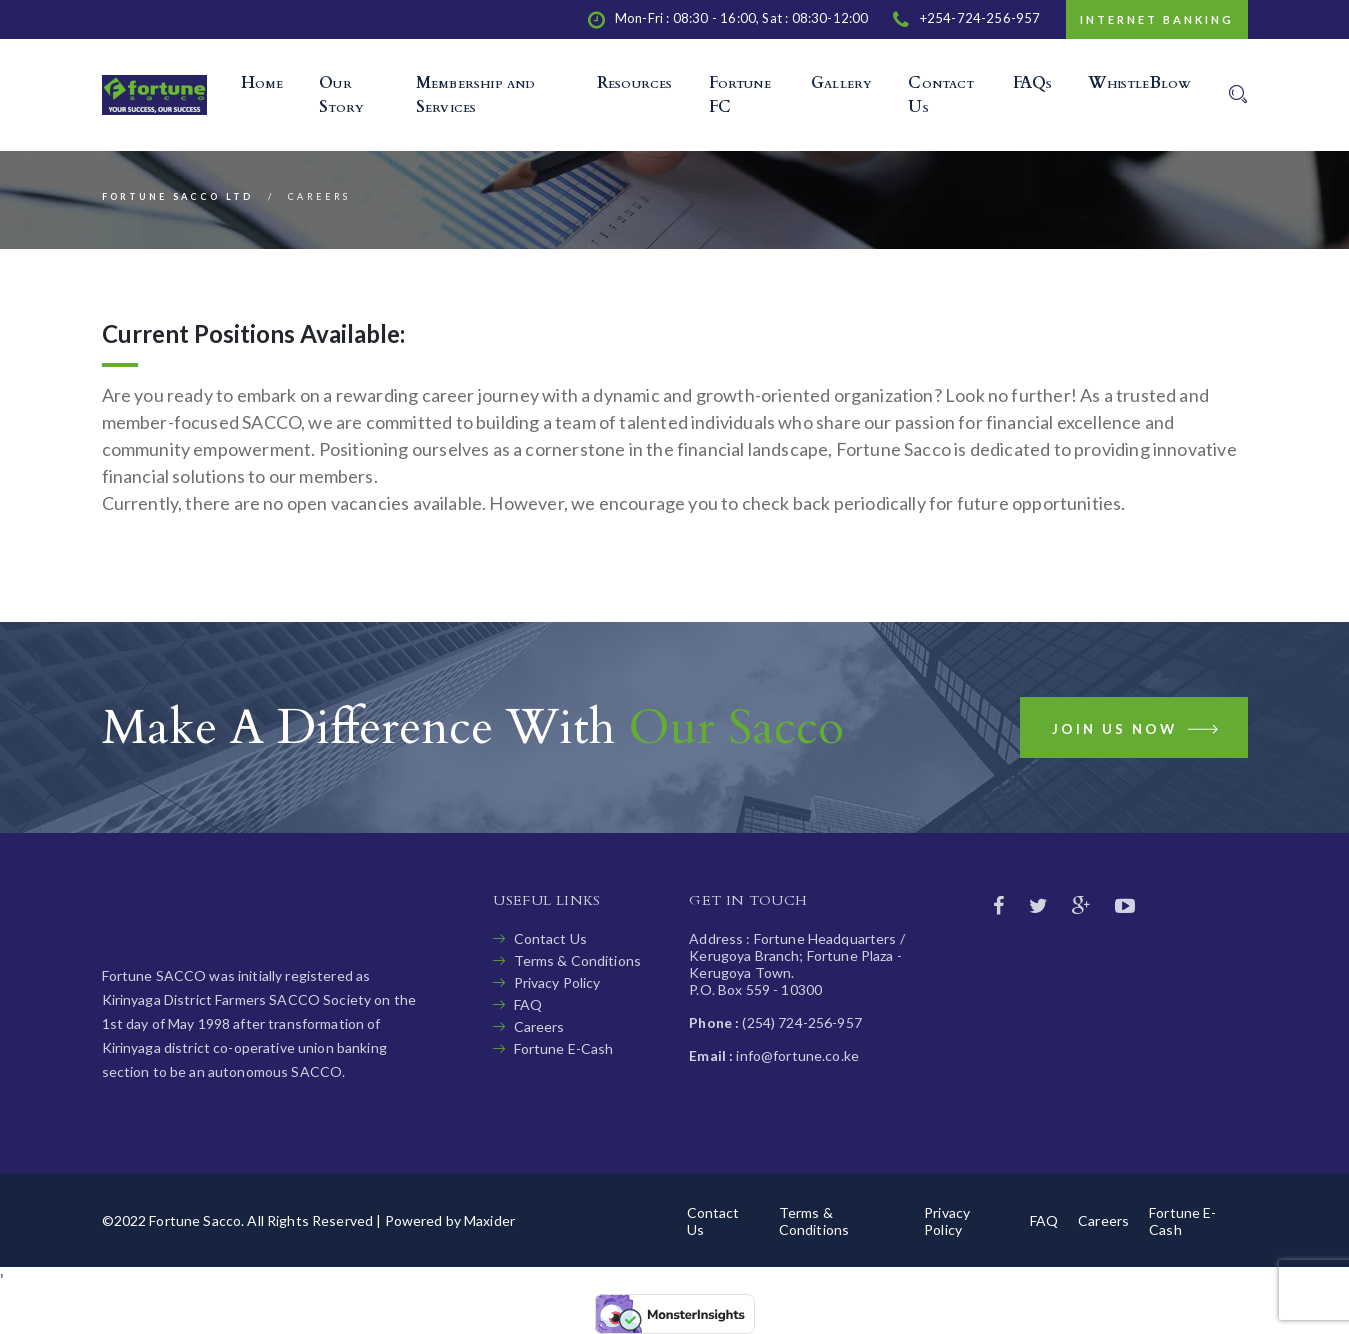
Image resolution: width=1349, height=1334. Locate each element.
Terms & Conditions (578, 960)
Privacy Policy (557, 982)
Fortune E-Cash (564, 1048)
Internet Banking (1157, 19)
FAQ (528, 1004)
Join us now (1136, 732)
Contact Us (550, 938)
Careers (539, 1026)
